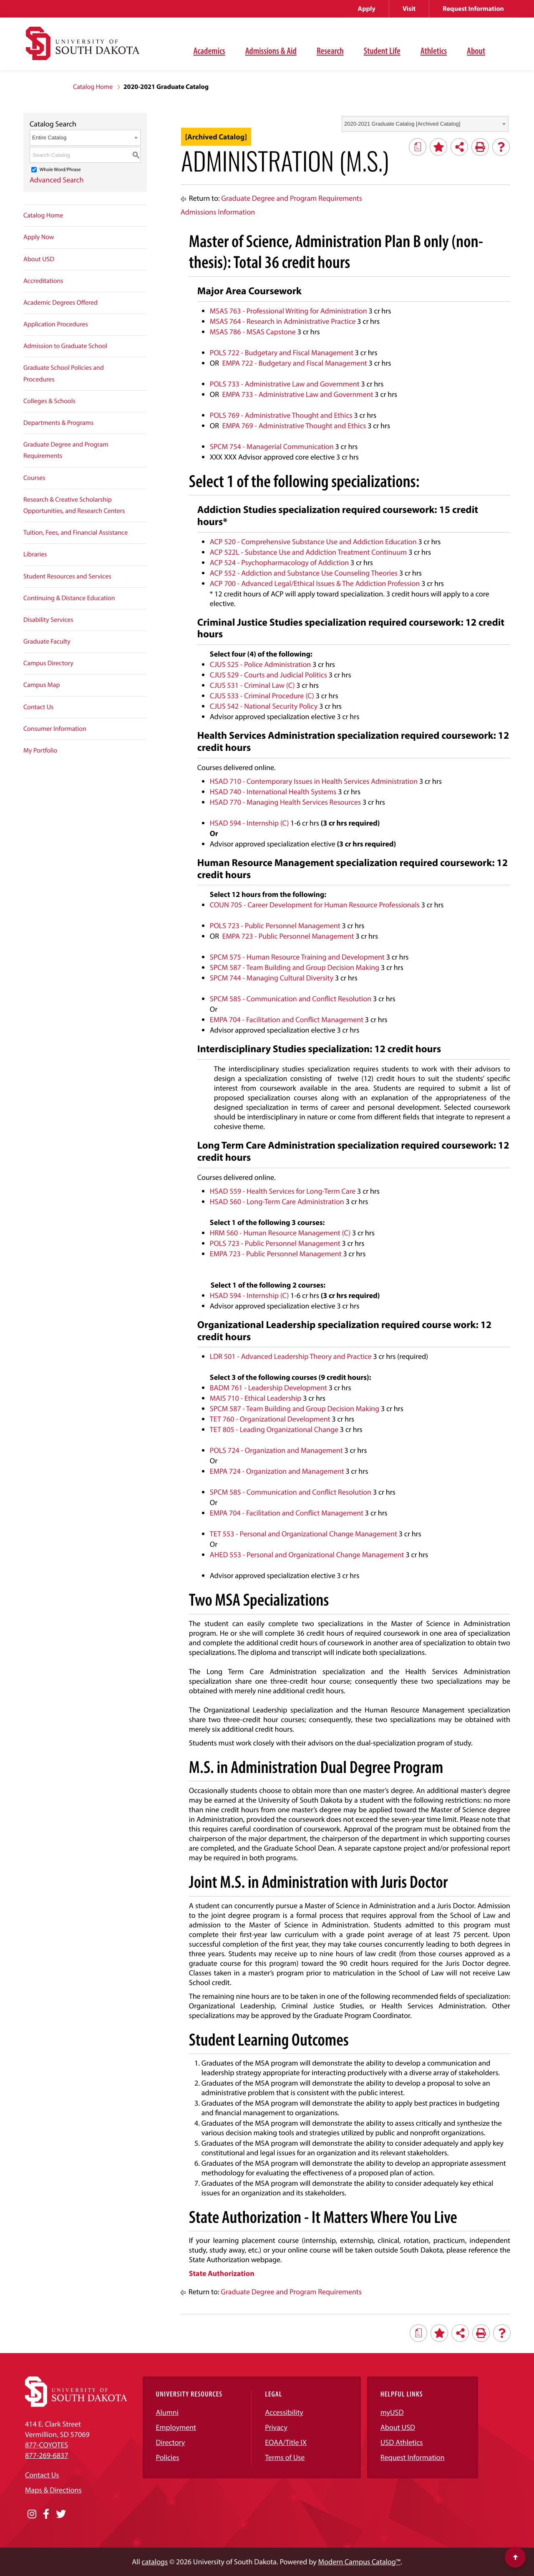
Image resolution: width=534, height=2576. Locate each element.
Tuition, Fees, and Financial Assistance (75, 532)
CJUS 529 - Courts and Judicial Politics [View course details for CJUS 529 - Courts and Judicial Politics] (268, 674)
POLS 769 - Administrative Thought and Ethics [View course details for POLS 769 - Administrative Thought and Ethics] (281, 415)
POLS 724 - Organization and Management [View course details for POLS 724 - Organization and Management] (276, 1450)
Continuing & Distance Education (69, 598)
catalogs (155, 2561)
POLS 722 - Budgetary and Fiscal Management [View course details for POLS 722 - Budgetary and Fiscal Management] (281, 352)
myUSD (392, 2412)
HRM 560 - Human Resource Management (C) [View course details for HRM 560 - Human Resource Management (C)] (280, 1232)
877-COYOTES (46, 2445)
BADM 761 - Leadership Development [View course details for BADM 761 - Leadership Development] (268, 1387)
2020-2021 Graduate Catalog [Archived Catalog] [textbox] (402, 124)
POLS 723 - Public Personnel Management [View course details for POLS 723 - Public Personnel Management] (275, 925)
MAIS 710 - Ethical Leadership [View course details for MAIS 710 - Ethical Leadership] (256, 1398)
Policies (167, 2457)
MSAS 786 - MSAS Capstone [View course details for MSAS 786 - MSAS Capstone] (253, 331)
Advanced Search (57, 179)
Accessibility (284, 2412)
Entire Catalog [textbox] (49, 137)
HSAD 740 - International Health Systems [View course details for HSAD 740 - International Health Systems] (273, 791)
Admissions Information (218, 212)
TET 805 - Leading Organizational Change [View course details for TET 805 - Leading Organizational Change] (274, 1429)
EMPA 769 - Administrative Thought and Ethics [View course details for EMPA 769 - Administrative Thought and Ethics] (294, 425)
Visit (409, 9)
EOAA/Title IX (286, 2442)
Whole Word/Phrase (60, 170)
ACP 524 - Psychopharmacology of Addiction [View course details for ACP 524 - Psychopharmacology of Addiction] (279, 562)
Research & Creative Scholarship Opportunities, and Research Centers (74, 505)
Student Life (382, 50)
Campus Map (41, 685)
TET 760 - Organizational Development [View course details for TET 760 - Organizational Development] (270, 1419)
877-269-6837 (46, 2455)
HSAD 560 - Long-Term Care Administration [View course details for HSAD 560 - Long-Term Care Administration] (277, 1201)
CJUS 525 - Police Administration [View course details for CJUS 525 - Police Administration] (260, 664)
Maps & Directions (53, 2490)
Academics (209, 50)
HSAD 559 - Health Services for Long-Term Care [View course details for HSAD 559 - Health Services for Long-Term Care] (282, 1191)
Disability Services (48, 620)
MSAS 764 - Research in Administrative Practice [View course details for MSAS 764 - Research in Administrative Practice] (283, 321)
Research (330, 50)
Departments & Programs (58, 423)
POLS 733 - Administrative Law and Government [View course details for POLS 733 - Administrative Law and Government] (285, 384)
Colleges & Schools (49, 401)
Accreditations (43, 281)
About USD (38, 259)
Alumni (167, 2412)
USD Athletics (401, 2442)
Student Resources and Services (67, 576)
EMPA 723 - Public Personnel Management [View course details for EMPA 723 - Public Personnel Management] (288, 936)
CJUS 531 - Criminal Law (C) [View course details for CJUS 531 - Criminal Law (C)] (252, 685)
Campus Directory (48, 663)
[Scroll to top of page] (515, 2557)
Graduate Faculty (47, 641)
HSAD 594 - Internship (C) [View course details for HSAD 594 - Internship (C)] (249, 823)
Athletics (434, 50)
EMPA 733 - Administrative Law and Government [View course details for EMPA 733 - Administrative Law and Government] (297, 394)
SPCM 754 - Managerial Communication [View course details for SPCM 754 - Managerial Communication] (272, 446)
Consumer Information (54, 729)
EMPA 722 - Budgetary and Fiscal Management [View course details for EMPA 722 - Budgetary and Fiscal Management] (294, 363)
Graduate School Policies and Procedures (63, 373)
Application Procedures (55, 324)
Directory (170, 2442)
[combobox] (425, 124)
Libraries (35, 554)
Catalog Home (93, 87)
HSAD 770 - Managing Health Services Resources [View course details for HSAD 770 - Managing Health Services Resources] (285, 802)
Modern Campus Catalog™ (359, 2561)
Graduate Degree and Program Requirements (65, 450)
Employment (176, 2427)
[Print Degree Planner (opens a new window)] (417, 147)
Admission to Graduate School (65, 346)
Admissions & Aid (271, 50)
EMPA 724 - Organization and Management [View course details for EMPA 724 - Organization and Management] (277, 1471)
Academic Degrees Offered (60, 302)
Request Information (473, 9)
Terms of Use (285, 2457)
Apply (366, 9)
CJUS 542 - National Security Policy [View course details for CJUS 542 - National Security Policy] (264, 706)
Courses (34, 478)
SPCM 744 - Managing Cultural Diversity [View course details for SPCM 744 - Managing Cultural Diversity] (271, 977)
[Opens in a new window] (32, 2514)
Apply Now (38, 237)
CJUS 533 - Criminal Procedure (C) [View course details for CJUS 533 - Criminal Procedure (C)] (262, 695)
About (476, 50)
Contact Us (38, 707)
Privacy (276, 2427)
